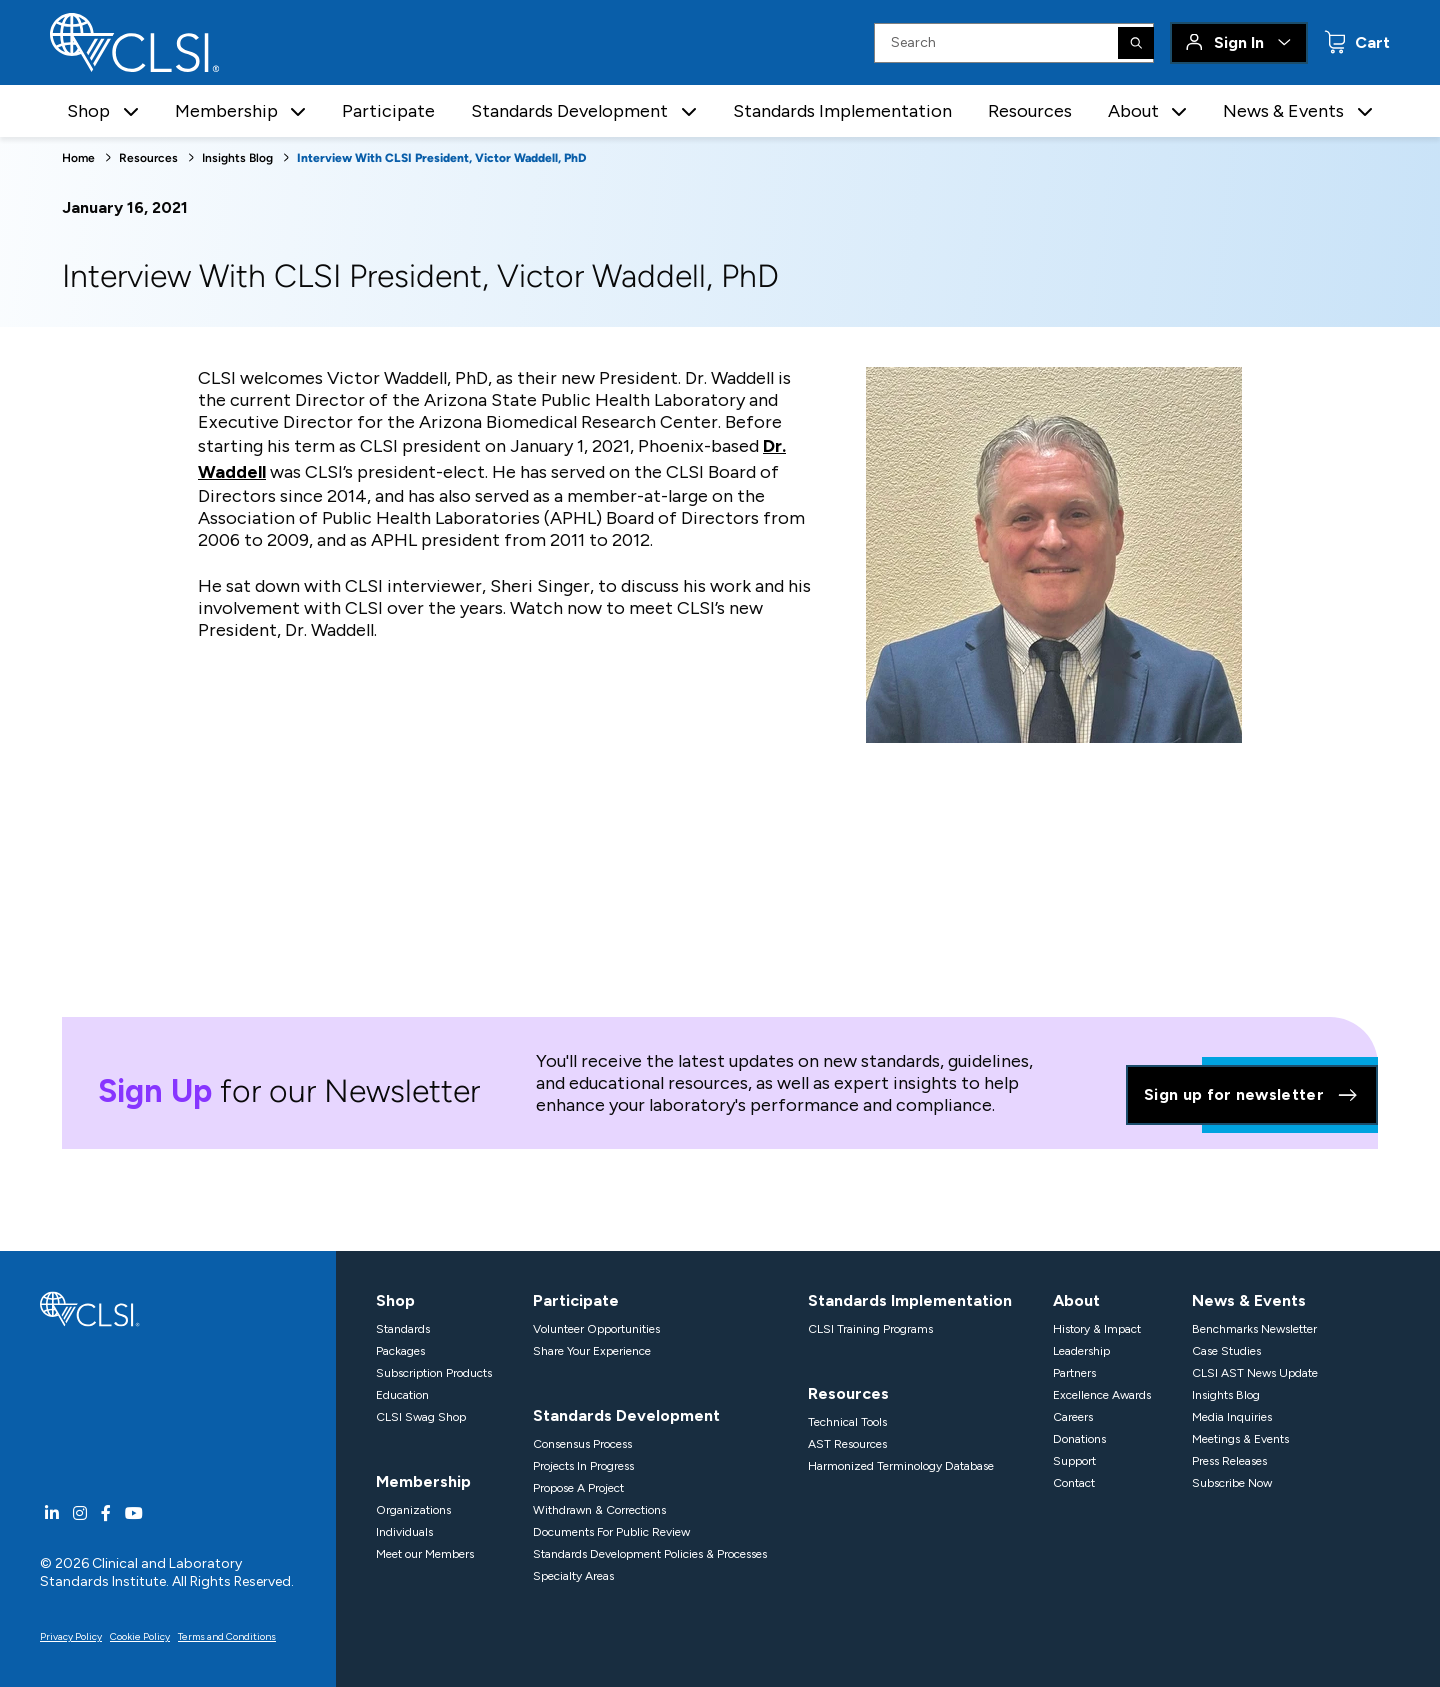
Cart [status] (1370, 42)
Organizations (413, 1510)
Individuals (404, 1532)
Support (1074, 1461)
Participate (388, 111)
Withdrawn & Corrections (599, 1510)
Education (402, 1395)
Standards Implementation (842, 111)
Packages (400, 1351)
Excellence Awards (1102, 1395)
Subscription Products (434, 1373)
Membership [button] (226, 111)
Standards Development (626, 1415)
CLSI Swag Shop (421, 1417)
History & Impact (1097, 1329)
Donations (1079, 1439)
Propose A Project (578, 1488)
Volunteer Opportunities (596, 1329)
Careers (1073, 1417)
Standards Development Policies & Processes (650, 1554)
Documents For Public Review (611, 1532)
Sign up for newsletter (1252, 1095)
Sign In (1239, 42)
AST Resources (847, 1444)
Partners (1074, 1373)
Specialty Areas (573, 1576)
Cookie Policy (140, 1636)
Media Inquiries (1232, 1417)
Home (78, 158)
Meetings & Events (1240, 1439)
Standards (403, 1329)
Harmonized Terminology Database (901, 1466)
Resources (1030, 111)
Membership (423, 1481)
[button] (131, 111)
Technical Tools (847, 1422)
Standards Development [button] (569, 111)
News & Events (1249, 1300)
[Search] (1136, 43)
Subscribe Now (1232, 1483)
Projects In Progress (583, 1466)
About (1076, 1300)
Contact (1074, 1483)
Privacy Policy (71, 1636)
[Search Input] (1014, 43)
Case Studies (1226, 1351)
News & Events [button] (1283, 111)
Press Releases (1229, 1461)
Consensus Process (582, 1444)
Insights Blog (237, 158)
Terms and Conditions (227, 1636)
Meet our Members (425, 1554)
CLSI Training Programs (870, 1329)
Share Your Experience (592, 1351)
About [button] (1133, 111)
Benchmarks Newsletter (1254, 1329)
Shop (395, 1300)
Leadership (1081, 1351)
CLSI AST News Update (1255, 1373)
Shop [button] (88, 111)
